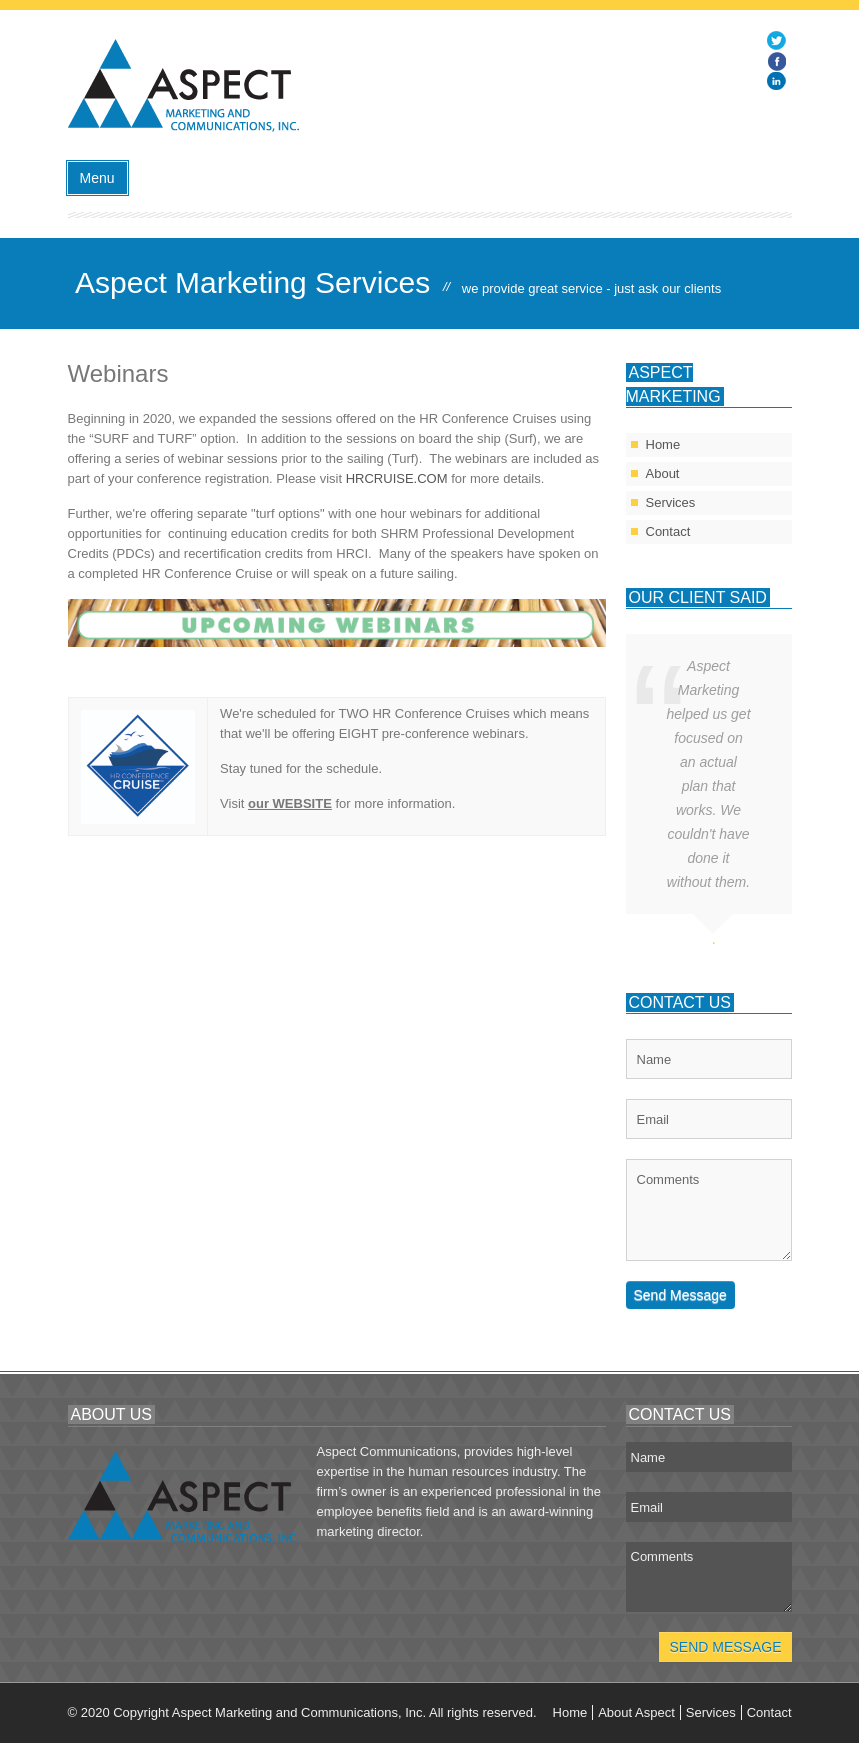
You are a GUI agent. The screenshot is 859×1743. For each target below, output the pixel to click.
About (663, 473)
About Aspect (636, 1712)
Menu (97, 178)
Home (663, 444)
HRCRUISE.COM (397, 478)
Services (671, 502)
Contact (668, 531)
